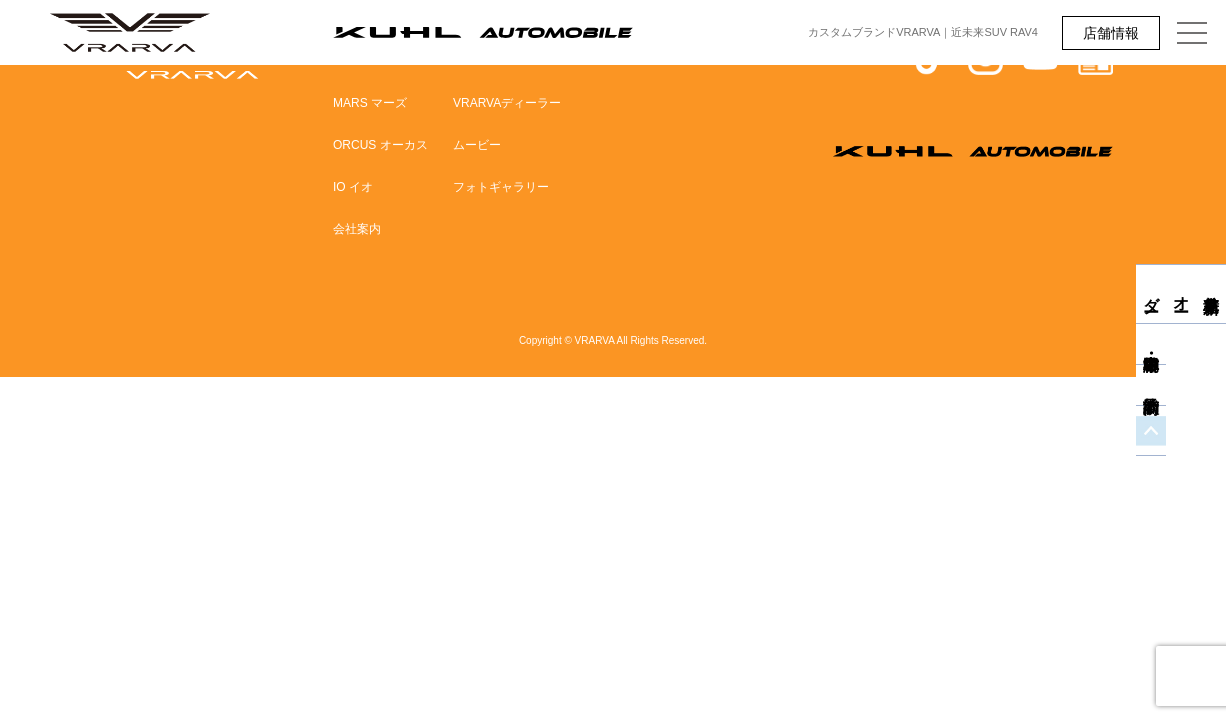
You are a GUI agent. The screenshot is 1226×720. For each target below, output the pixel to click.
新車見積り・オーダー (1211, 294)
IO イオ (353, 187)
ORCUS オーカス (380, 145)
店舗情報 (1111, 33)
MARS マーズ (370, 103)
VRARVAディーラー (507, 103)
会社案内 (357, 229)
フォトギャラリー (501, 187)
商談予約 (1211, 403)
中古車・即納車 (1211, 362)
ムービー (477, 145)
